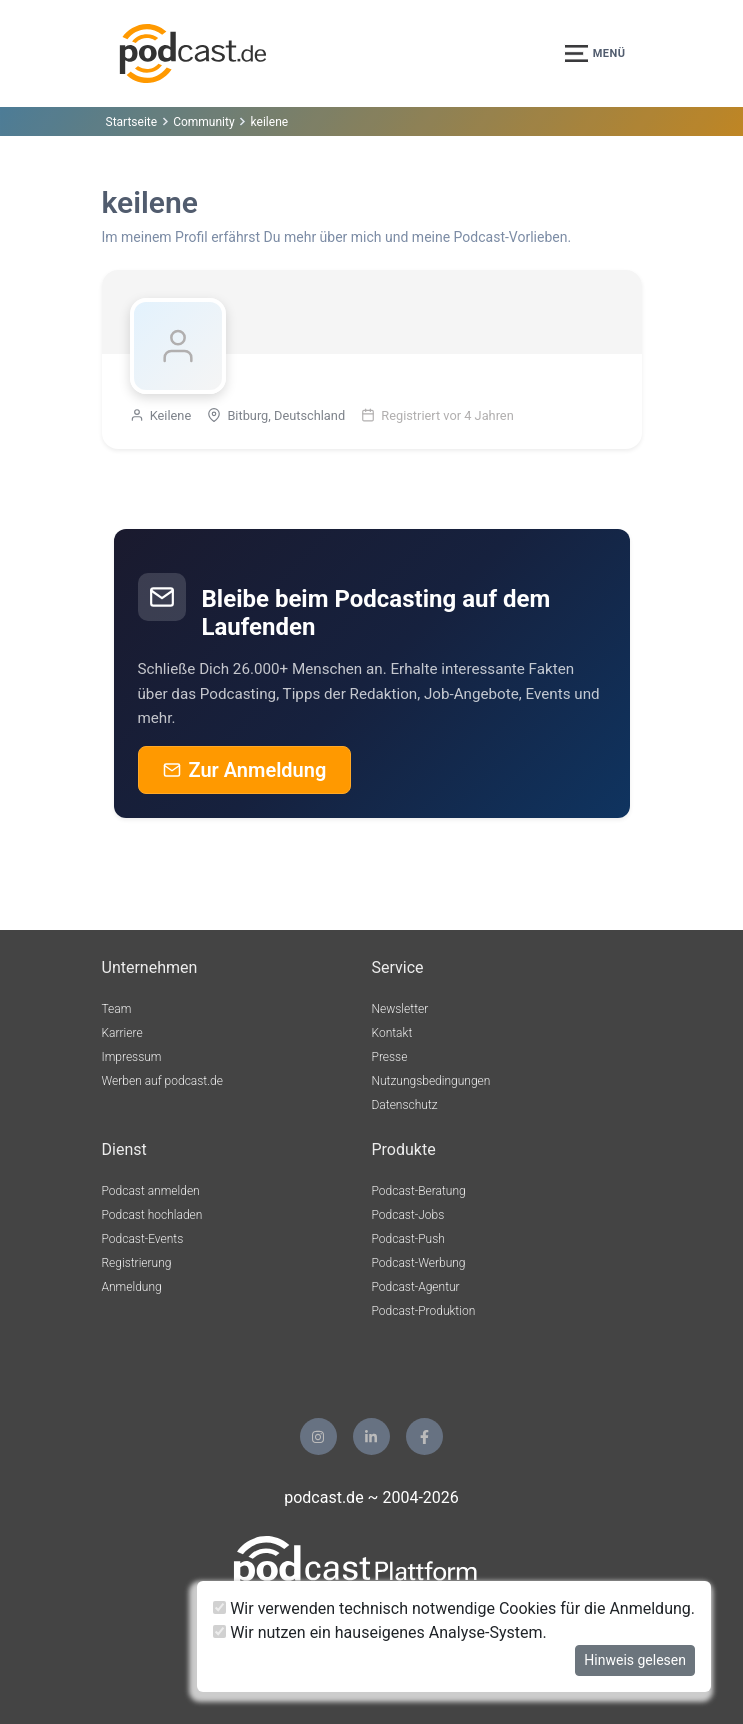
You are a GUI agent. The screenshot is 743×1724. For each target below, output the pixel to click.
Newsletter (400, 1009)
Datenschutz (405, 1105)
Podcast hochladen (152, 1215)
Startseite (132, 122)
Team (117, 1009)
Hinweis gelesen (635, 1660)
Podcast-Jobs (408, 1215)
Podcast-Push (408, 1239)
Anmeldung (132, 1287)
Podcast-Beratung (419, 1191)
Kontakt (392, 1033)
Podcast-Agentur (416, 1287)
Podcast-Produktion (424, 1311)
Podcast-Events (143, 1239)
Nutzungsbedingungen (431, 1081)
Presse (390, 1057)
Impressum (132, 1057)
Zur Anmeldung (245, 770)
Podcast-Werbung (419, 1263)
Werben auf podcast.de (162, 1081)
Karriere (122, 1033)
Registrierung (137, 1263)
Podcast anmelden (151, 1191)
